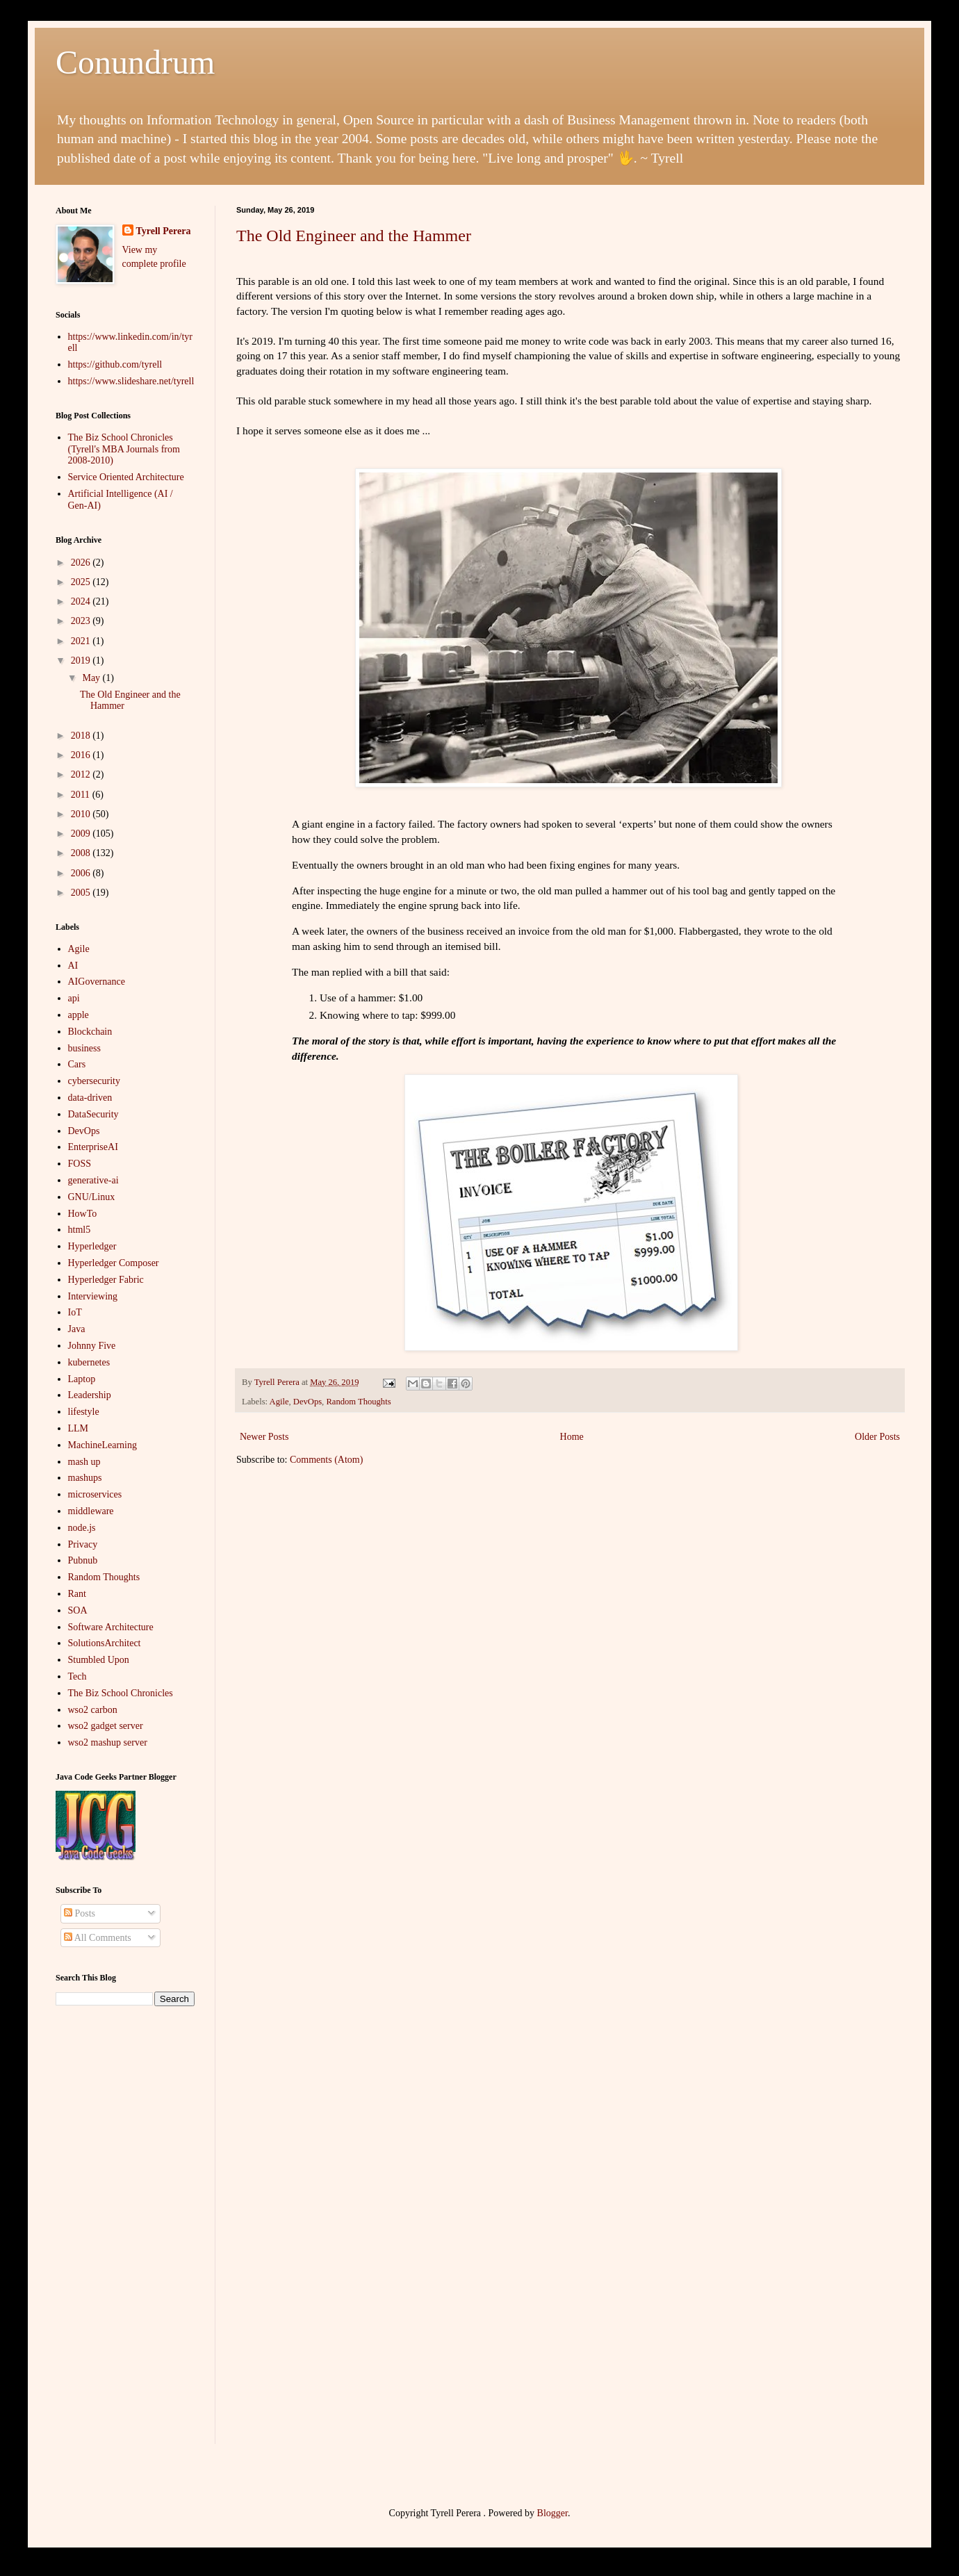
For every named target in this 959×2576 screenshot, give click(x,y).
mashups (85, 1477)
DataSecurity (93, 1114)
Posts (79, 1913)
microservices (95, 1494)
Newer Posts (264, 1436)
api (74, 998)
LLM (78, 1428)
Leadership (89, 1395)
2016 (82, 755)
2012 (82, 774)
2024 (82, 601)
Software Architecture (111, 1627)
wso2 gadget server (105, 1726)
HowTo (82, 1213)
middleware (91, 1511)
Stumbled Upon (98, 1660)
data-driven (90, 1097)
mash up (84, 1462)
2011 (81, 794)
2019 (82, 660)
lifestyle (83, 1411)
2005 (82, 892)
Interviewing (93, 1296)
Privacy (83, 1544)
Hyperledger (92, 1246)
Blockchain (90, 1031)
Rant (77, 1594)
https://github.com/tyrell (115, 364)
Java (76, 1329)
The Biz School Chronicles (120, 1693)
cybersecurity (94, 1081)
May (92, 678)
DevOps (307, 1401)
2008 (82, 853)
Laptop (82, 1379)
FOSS (79, 1163)
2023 (82, 621)
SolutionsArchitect (104, 1643)
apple (78, 1015)
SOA (78, 1610)
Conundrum (135, 62)
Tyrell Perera (163, 231)
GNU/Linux (91, 1197)
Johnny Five (92, 1345)
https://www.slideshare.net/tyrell (131, 381)
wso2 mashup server (107, 1742)
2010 (82, 814)
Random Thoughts (358, 1401)
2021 (82, 641)
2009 (82, 833)
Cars (77, 1064)
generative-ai (93, 1180)
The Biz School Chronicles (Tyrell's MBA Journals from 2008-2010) (124, 449)
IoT (75, 1312)
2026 (82, 562)
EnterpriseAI (93, 1147)
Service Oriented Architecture (126, 477)
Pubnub (83, 1560)
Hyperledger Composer (113, 1263)
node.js (82, 1528)
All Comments (97, 1938)
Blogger (552, 2513)
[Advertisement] (125, 2235)
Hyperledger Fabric (106, 1279)
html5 (79, 1229)
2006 (82, 873)
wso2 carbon (92, 1710)
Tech (77, 1676)
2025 (82, 582)
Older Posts (877, 1436)
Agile (279, 1401)
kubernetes (89, 1362)
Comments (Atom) (326, 1459)
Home (572, 1436)
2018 (82, 735)
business (84, 1048)
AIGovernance (96, 981)
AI (73, 965)
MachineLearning (103, 1445)
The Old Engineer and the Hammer (353, 236)
